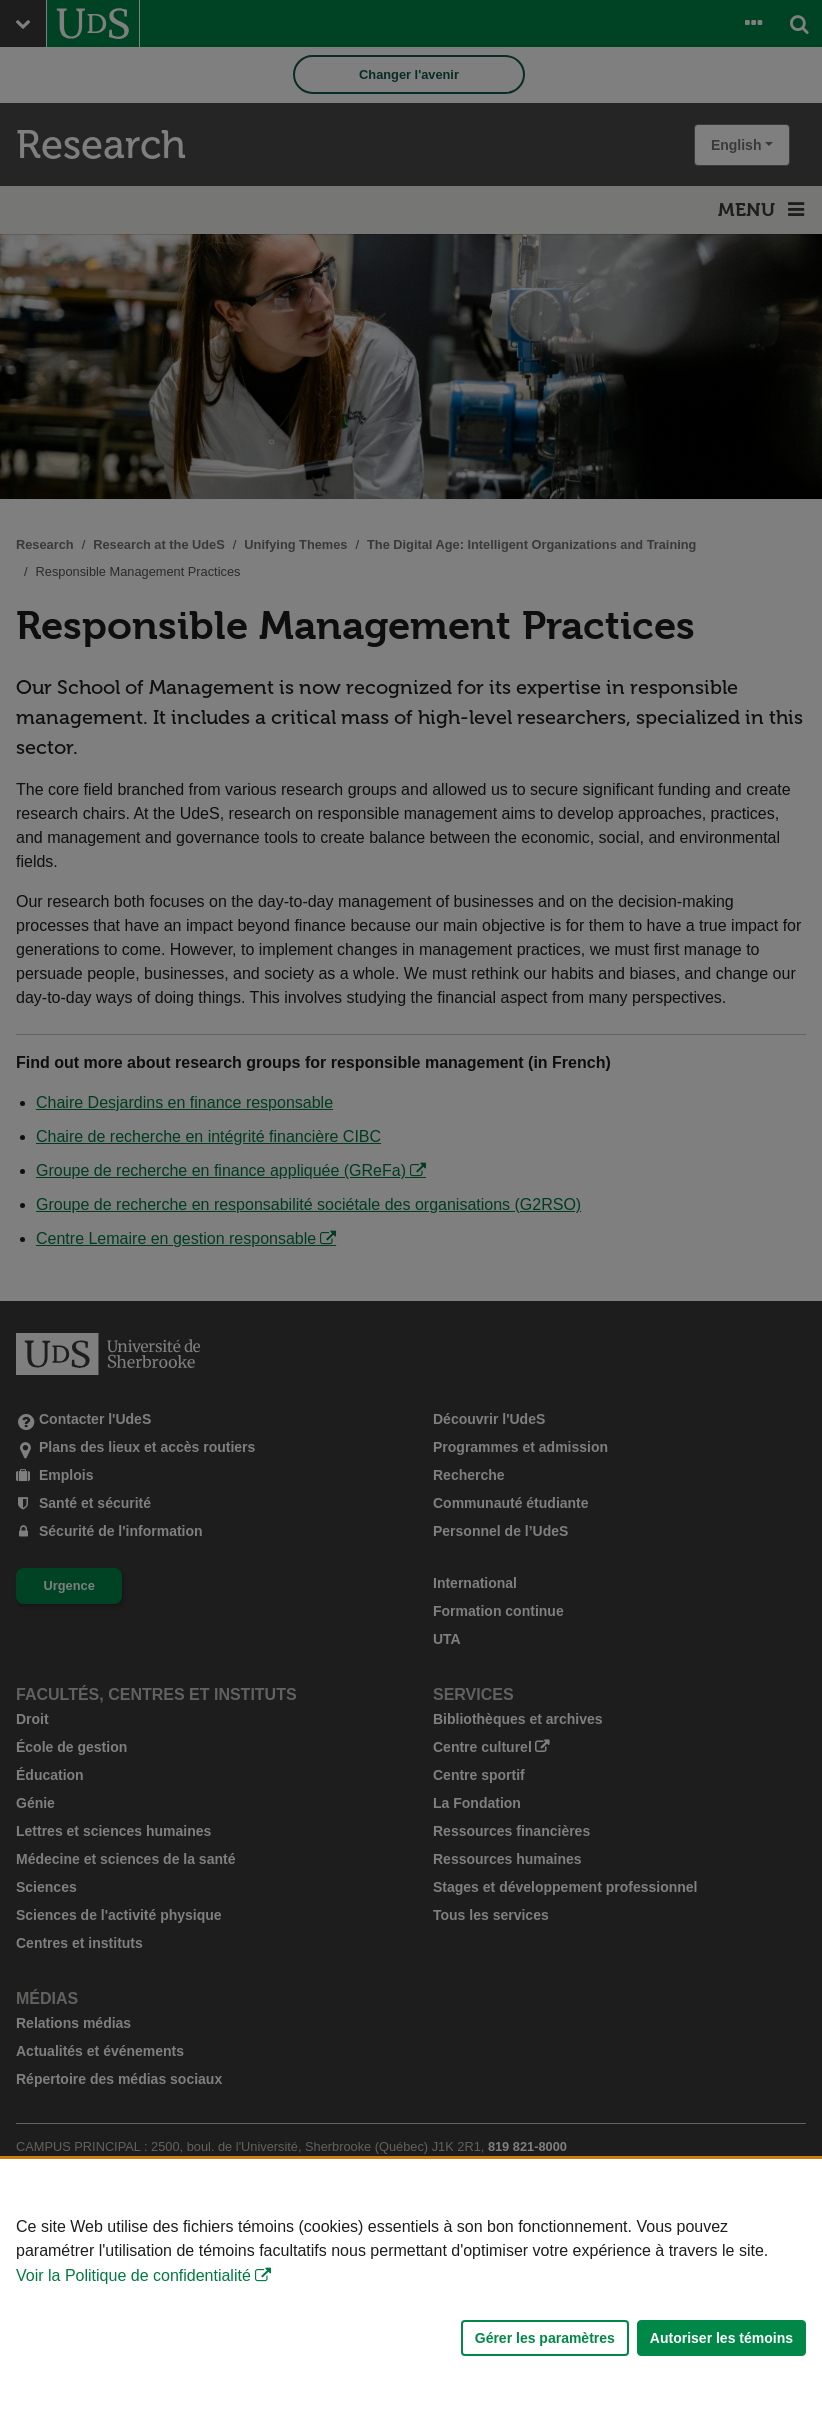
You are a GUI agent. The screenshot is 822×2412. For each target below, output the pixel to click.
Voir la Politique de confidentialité (133, 2275)
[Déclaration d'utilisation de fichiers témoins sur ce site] (411, 2285)
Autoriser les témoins (721, 2338)
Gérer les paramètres (545, 2338)
